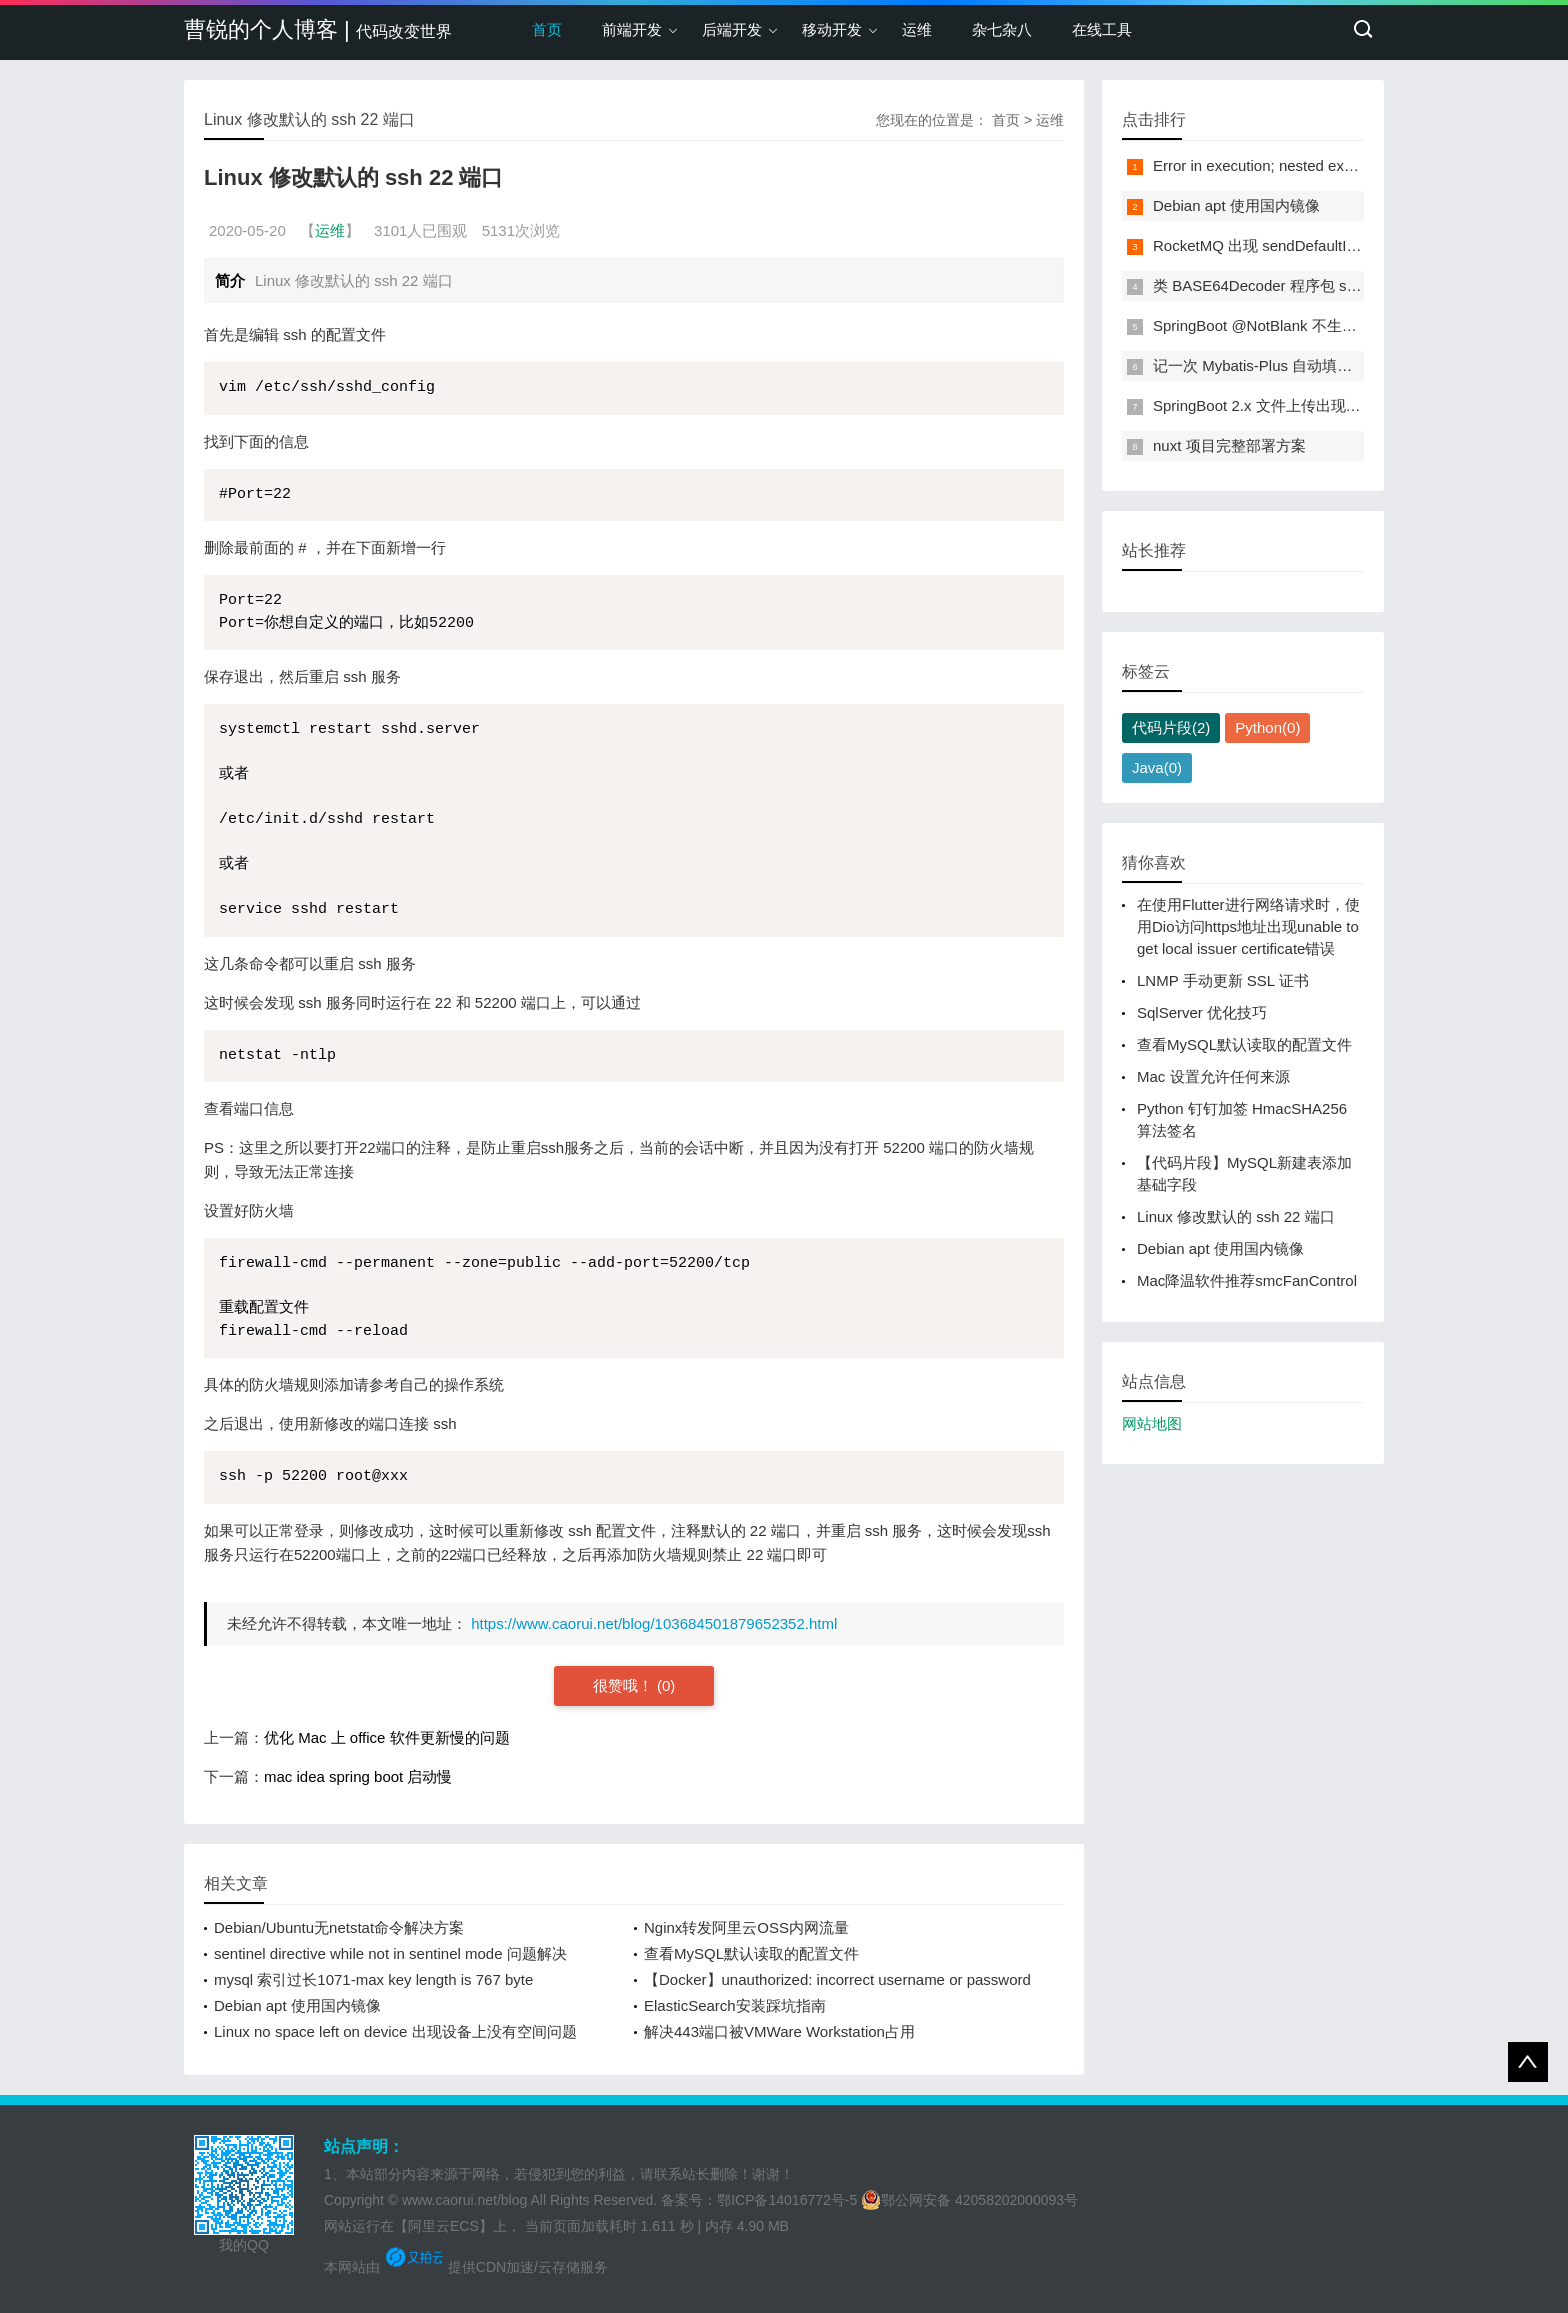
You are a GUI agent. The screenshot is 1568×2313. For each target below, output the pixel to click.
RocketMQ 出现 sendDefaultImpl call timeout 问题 (1319, 245)
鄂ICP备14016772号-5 (787, 2200)
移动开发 (832, 29)
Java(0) (1157, 767)
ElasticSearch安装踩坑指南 (735, 2005)
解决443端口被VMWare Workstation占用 (779, 2031)
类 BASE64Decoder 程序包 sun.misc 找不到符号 (1315, 285)
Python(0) (1267, 727)
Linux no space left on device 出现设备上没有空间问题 (395, 2031)
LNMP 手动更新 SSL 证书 (1223, 980)
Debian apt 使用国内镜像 (297, 2005)
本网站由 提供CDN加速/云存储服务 (466, 2267)
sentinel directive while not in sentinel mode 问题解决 (390, 1953)
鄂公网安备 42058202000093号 (969, 2200)
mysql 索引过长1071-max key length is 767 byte (373, 1979)
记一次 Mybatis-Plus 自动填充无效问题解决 (1297, 365)
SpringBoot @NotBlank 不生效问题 (1270, 325)
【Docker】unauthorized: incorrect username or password (837, 1979)
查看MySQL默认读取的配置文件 (751, 1953)
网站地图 (1152, 1423)
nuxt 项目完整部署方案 (1229, 445)
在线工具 (1102, 29)
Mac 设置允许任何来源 (1213, 1076)
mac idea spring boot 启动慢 (358, 1776)
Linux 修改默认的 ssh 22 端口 (1236, 1216)
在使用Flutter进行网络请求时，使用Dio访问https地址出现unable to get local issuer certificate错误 (1248, 926)
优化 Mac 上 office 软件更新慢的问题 (387, 1737)
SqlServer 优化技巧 (1202, 1012)
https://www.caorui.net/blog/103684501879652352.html (654, 1623)
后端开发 (732, 29)
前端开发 (632, 29)
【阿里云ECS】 (443, 2226)
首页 (547, 29)
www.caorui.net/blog (464, 2200)
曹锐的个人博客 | (318, 29)
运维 (917, 29)
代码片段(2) (1171, 727)
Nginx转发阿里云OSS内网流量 (746, 1927)
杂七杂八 (1002, 29)
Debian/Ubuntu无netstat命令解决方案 (339, 1927)
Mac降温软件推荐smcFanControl (1247, 1280)
